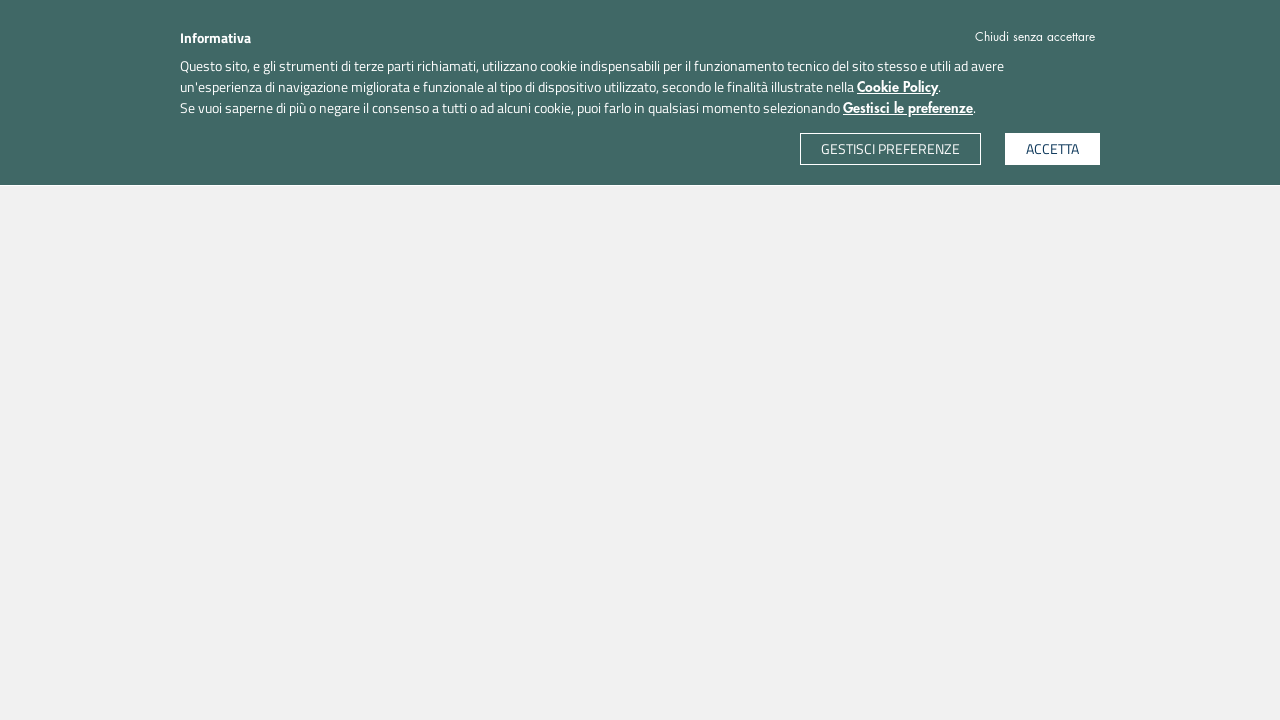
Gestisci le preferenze (908, 108)
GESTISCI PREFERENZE (890, 148)
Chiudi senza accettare (1035, 37)
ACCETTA (1052, 148)
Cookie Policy (897, 87)
